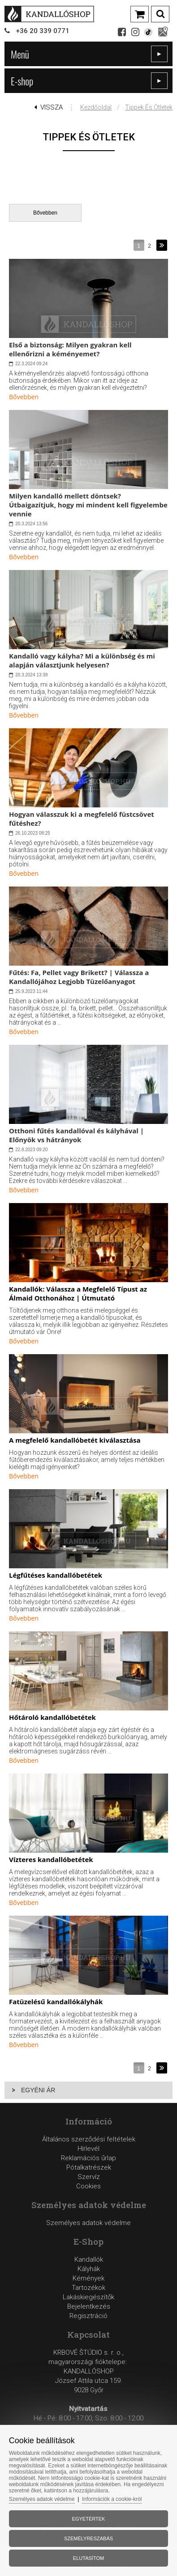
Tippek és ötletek (149, 107)
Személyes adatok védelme (88, 2223)
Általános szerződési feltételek (88, 2139)
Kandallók (88, 2259)
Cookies (88, 2186)
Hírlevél (88, 2149)
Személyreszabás (88, 2538)
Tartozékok (88, 2288)
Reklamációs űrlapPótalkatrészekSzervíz (88, 2167)
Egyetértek (88, 2518)
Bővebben (45, 213)
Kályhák (89, 2269)
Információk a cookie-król (112, 2499)
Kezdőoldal (96, 107)
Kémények (88, 2278)
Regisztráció (88, 2316)
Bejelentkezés (88, 2306)
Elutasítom (88, 2558)
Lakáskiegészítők (88, 2297)
